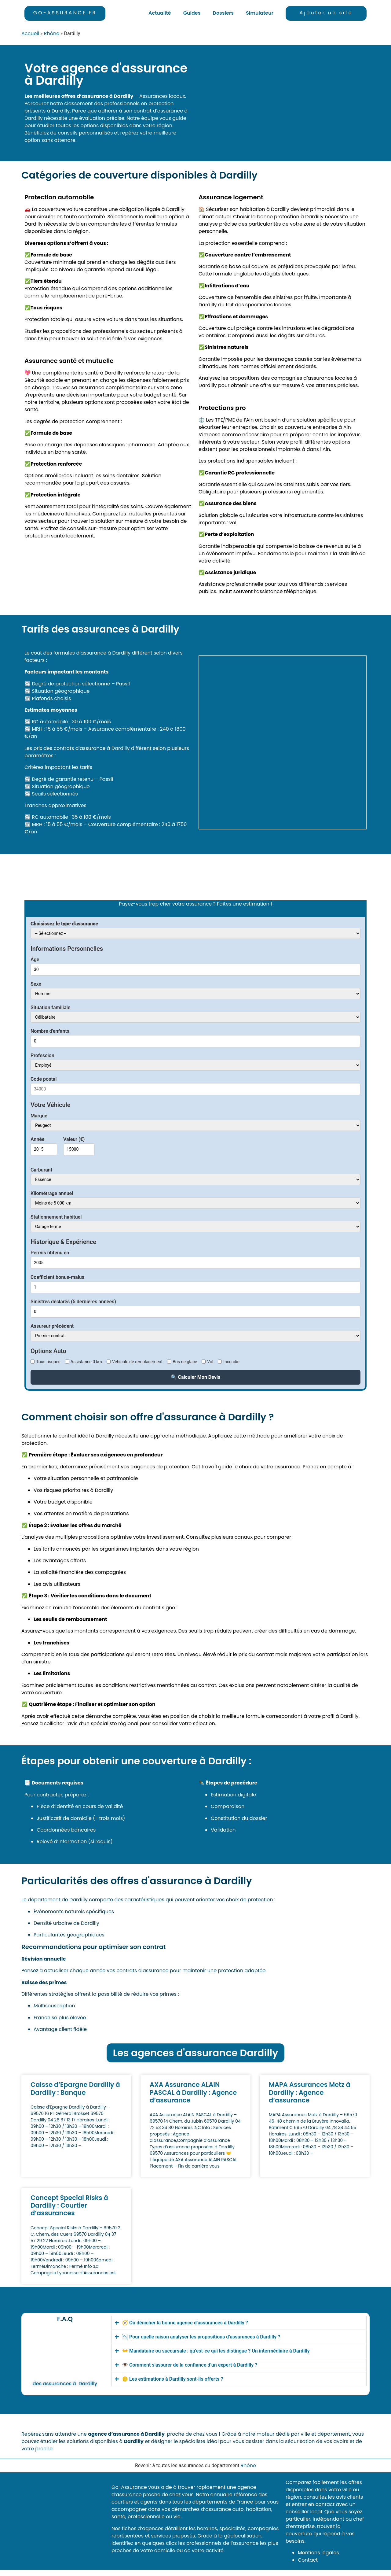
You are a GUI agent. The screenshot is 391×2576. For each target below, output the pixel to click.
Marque (39, 1115)
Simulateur (259, 13)
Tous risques (48, 1362)
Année (38, 1139)
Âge (35, 959)
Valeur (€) (74, 1139)
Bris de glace (185, 1362)
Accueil (30, 33)
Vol (210, 1362)
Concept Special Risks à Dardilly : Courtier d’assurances (69, 2205)
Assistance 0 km (86, 1362)
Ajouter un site (326, 12)
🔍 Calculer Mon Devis (196, 1377)
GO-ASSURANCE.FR (65, 12)
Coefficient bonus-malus (57, 1277)
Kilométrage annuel (52, 1193)
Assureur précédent (52, 1326)
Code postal (44, 1079)
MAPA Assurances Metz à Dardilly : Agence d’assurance (309, 2092)
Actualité (159, 13)
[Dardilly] (283, 103)
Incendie (231, 1362)
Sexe (36, 984)
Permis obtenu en (50, 1252)
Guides (192, 13)
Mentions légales (318, 2552)
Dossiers (223, 13)
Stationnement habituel (56, 1217)
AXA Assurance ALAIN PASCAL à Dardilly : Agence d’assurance (193, 2092)
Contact (308, 2559)
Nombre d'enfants (50, 1031)
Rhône (51, 33)
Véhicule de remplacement (137, 1362)
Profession (42, 1055)
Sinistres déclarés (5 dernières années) (73, 1301)
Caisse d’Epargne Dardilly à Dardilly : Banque (75, 2088)
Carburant (41, 1170)
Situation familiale (50, 1007)
